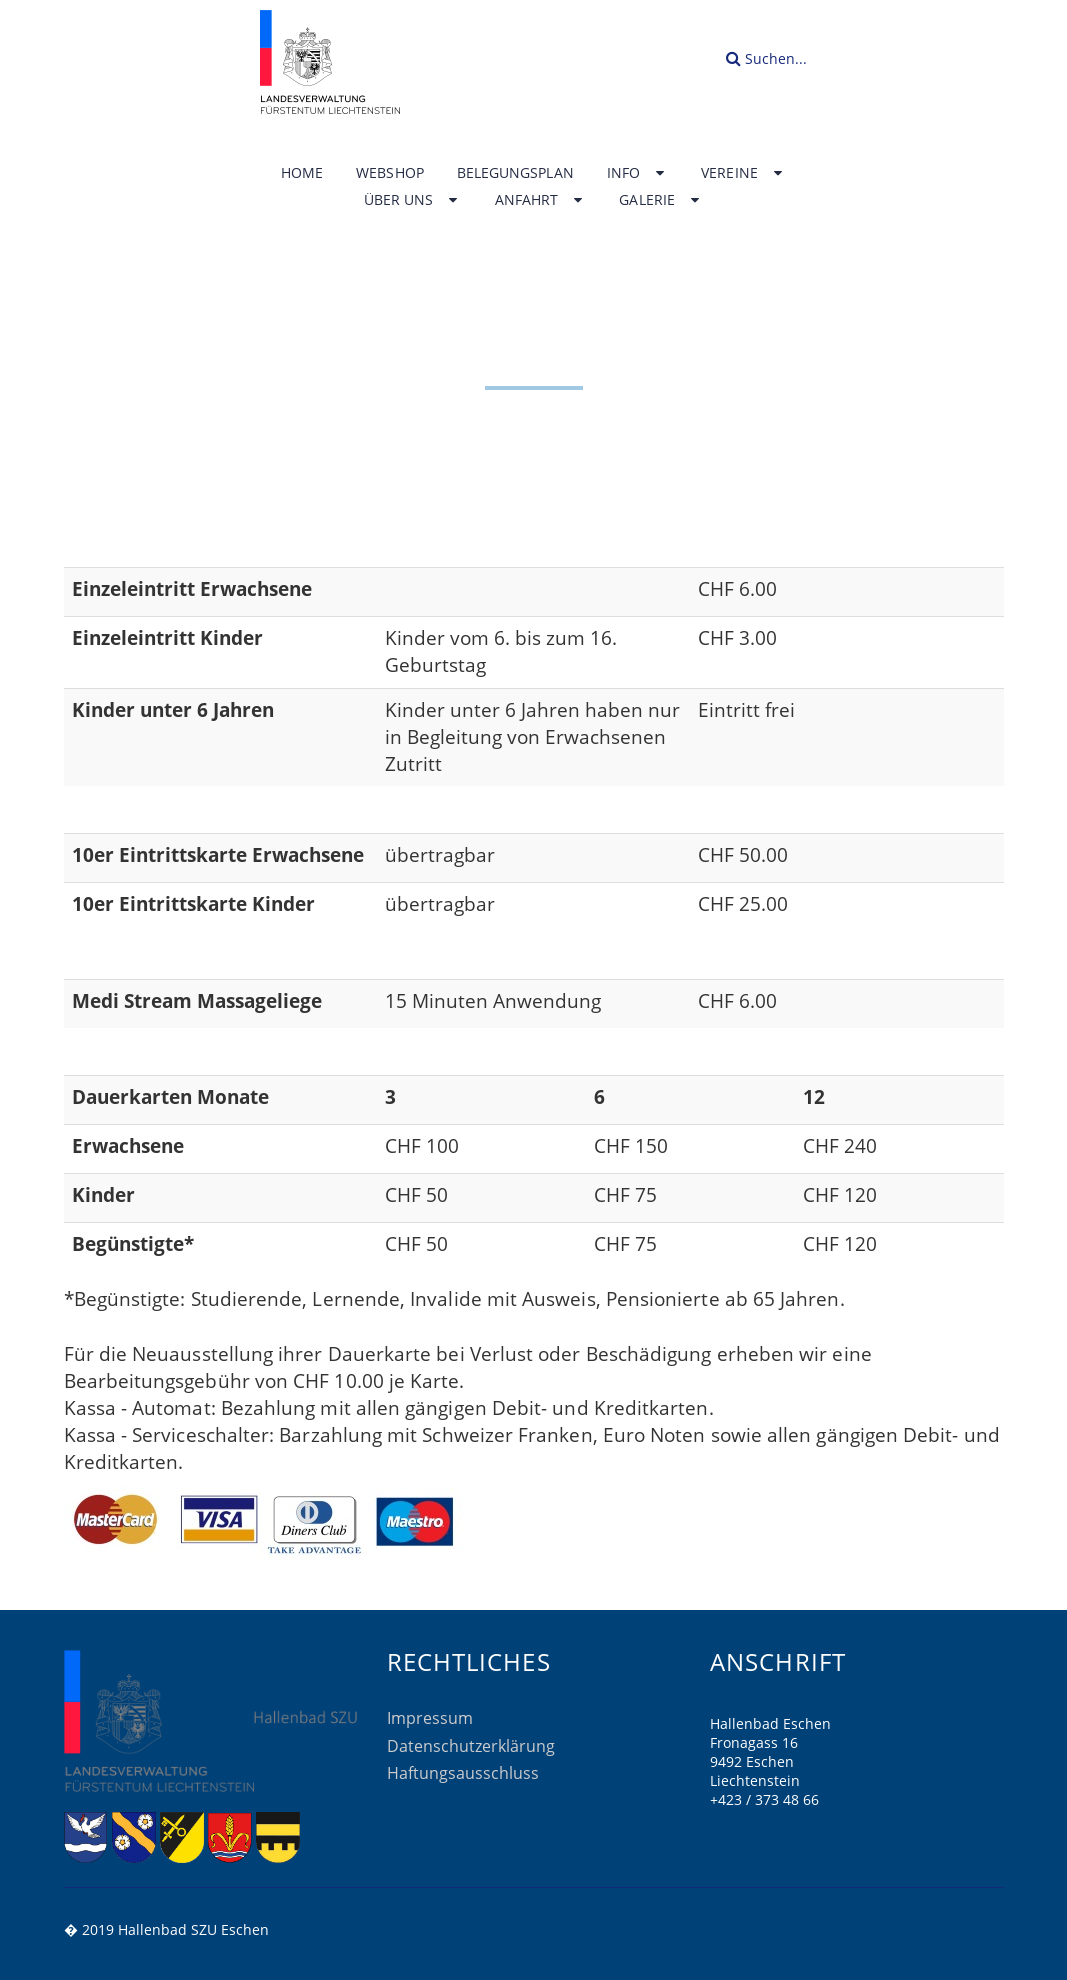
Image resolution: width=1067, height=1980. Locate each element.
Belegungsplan (515, 173)
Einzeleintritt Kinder (167, 638)
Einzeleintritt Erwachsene (192, 589)
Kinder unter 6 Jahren (173, 710)
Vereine (743, 173)
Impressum (430, 1718)
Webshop (390, 173)
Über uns (413, 200)
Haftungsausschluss (463, 1773)
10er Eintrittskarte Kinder (193, 904)
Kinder (103, 1195)
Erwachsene (128, 1146)
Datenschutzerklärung (471, 1746)
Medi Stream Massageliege (197, 1001)
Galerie (661, 200)
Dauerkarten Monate (170, 1097)
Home (302, 173)
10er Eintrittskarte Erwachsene (218, 855)
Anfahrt (541, 200)
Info (638, 173)
